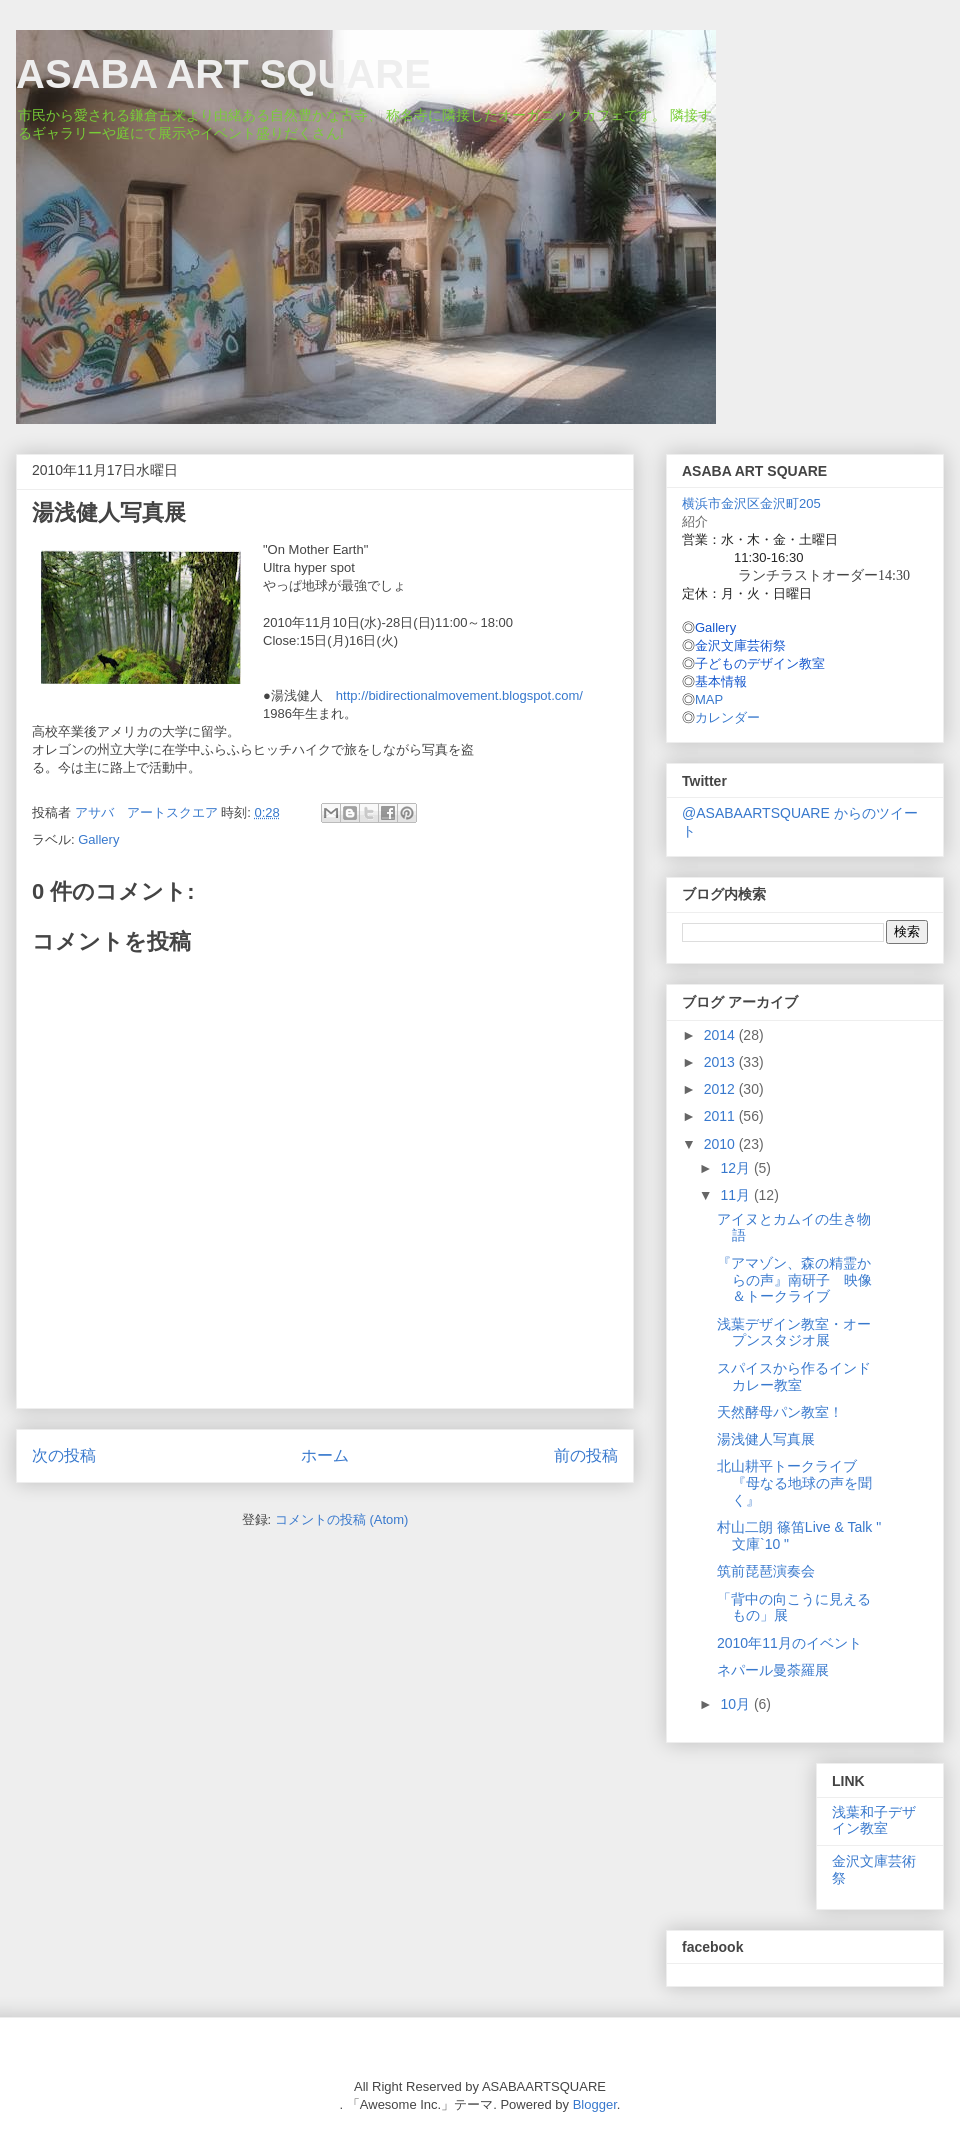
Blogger (595, 2104)
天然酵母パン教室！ (780, 1412)
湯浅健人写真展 (766, 1439)
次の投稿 (64, 1455)
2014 (721, 1035)
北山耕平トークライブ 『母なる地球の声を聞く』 (794, 1483)
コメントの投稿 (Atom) (342, 1519)
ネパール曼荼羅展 (773, 1670)
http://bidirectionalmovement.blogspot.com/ (459, 695)
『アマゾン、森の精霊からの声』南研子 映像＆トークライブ (794, 1280)
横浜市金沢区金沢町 (751, 503)
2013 (721, 1062)
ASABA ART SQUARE (223, 74)
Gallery (98, 839)
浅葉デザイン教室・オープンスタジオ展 (794, 1332)
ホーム (325, 1455)
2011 (721, 1116)
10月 (736, 1704)
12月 (736, 1168)
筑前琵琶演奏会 (766, 1571)
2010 (721, 1144)
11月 (736, 1195)
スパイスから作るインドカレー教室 (794, 1376)
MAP (709, 699)
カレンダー (727, 717)
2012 (721, 1089)
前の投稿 (586, 1455)
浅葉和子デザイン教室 (874, 1820)
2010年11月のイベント (789, 1643)
